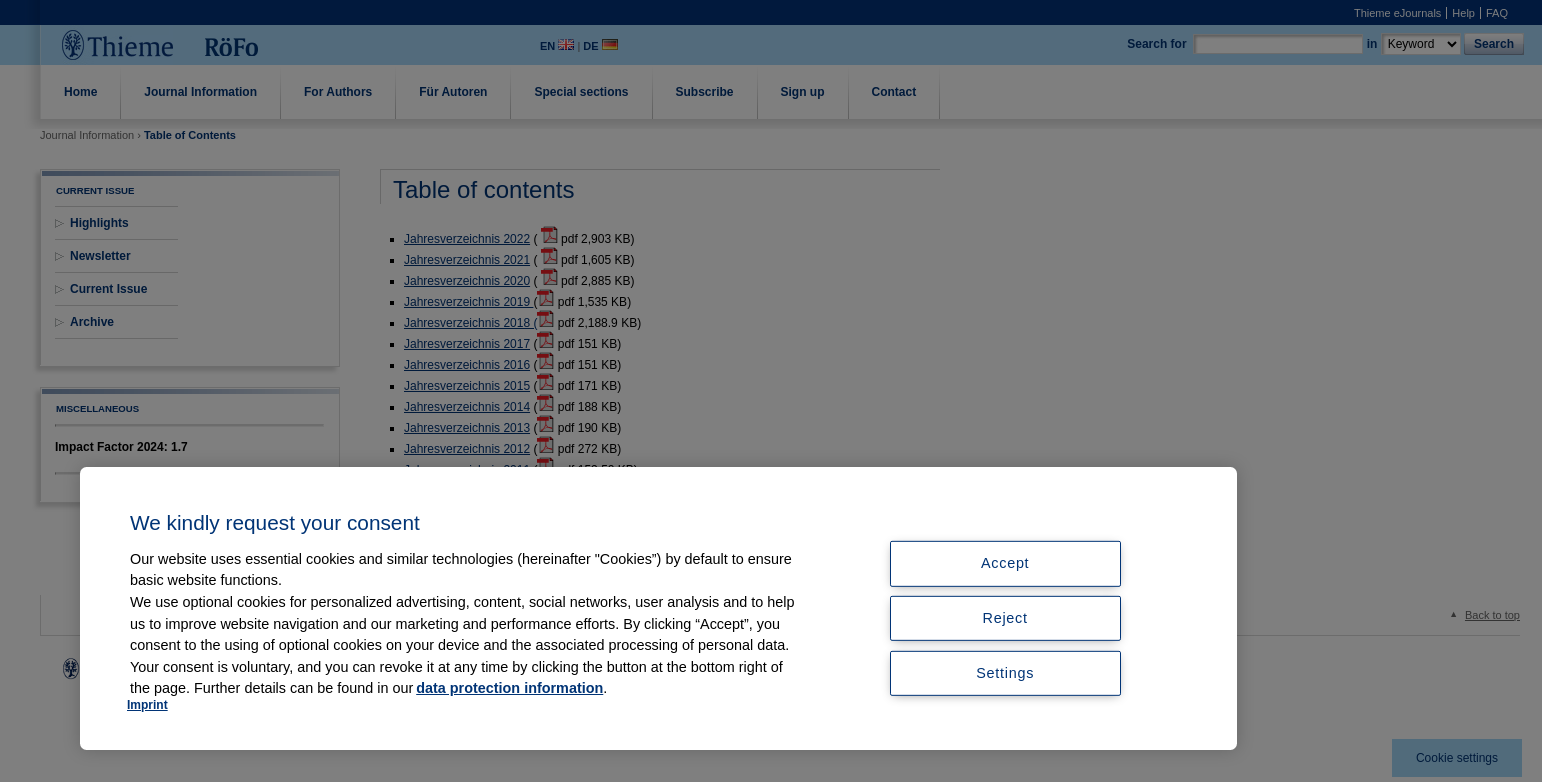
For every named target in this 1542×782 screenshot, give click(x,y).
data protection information (509, 688)
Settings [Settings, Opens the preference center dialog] (1005, 673)
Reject (1005, 618)
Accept (1005, 563)
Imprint (147, 705)
